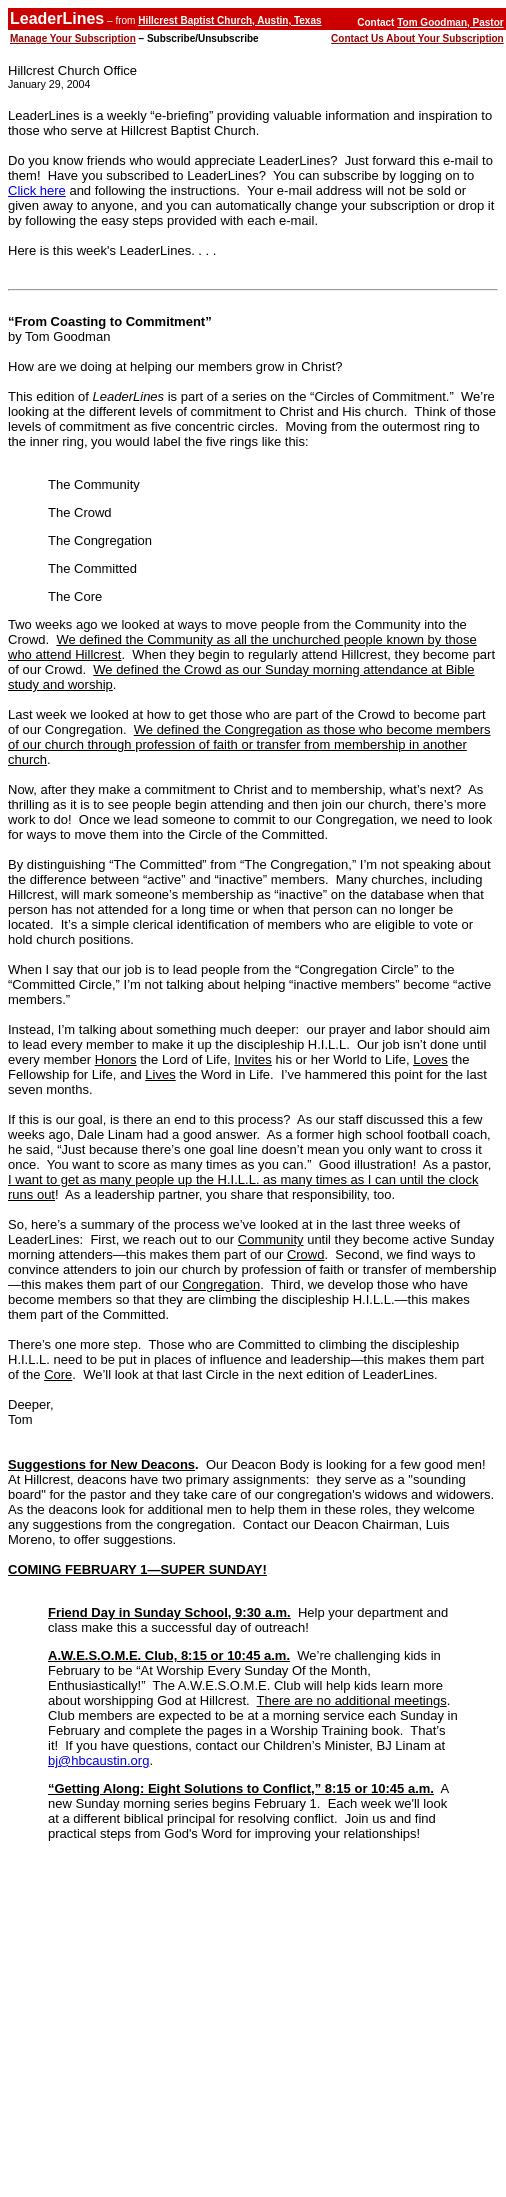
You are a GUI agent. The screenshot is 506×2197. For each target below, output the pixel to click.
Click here (37, 190)
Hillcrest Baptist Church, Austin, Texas (229, 20)
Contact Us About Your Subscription (417, 38)
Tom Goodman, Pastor (450, 22)
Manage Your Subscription (73, 38)
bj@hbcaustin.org (98, 1760)
